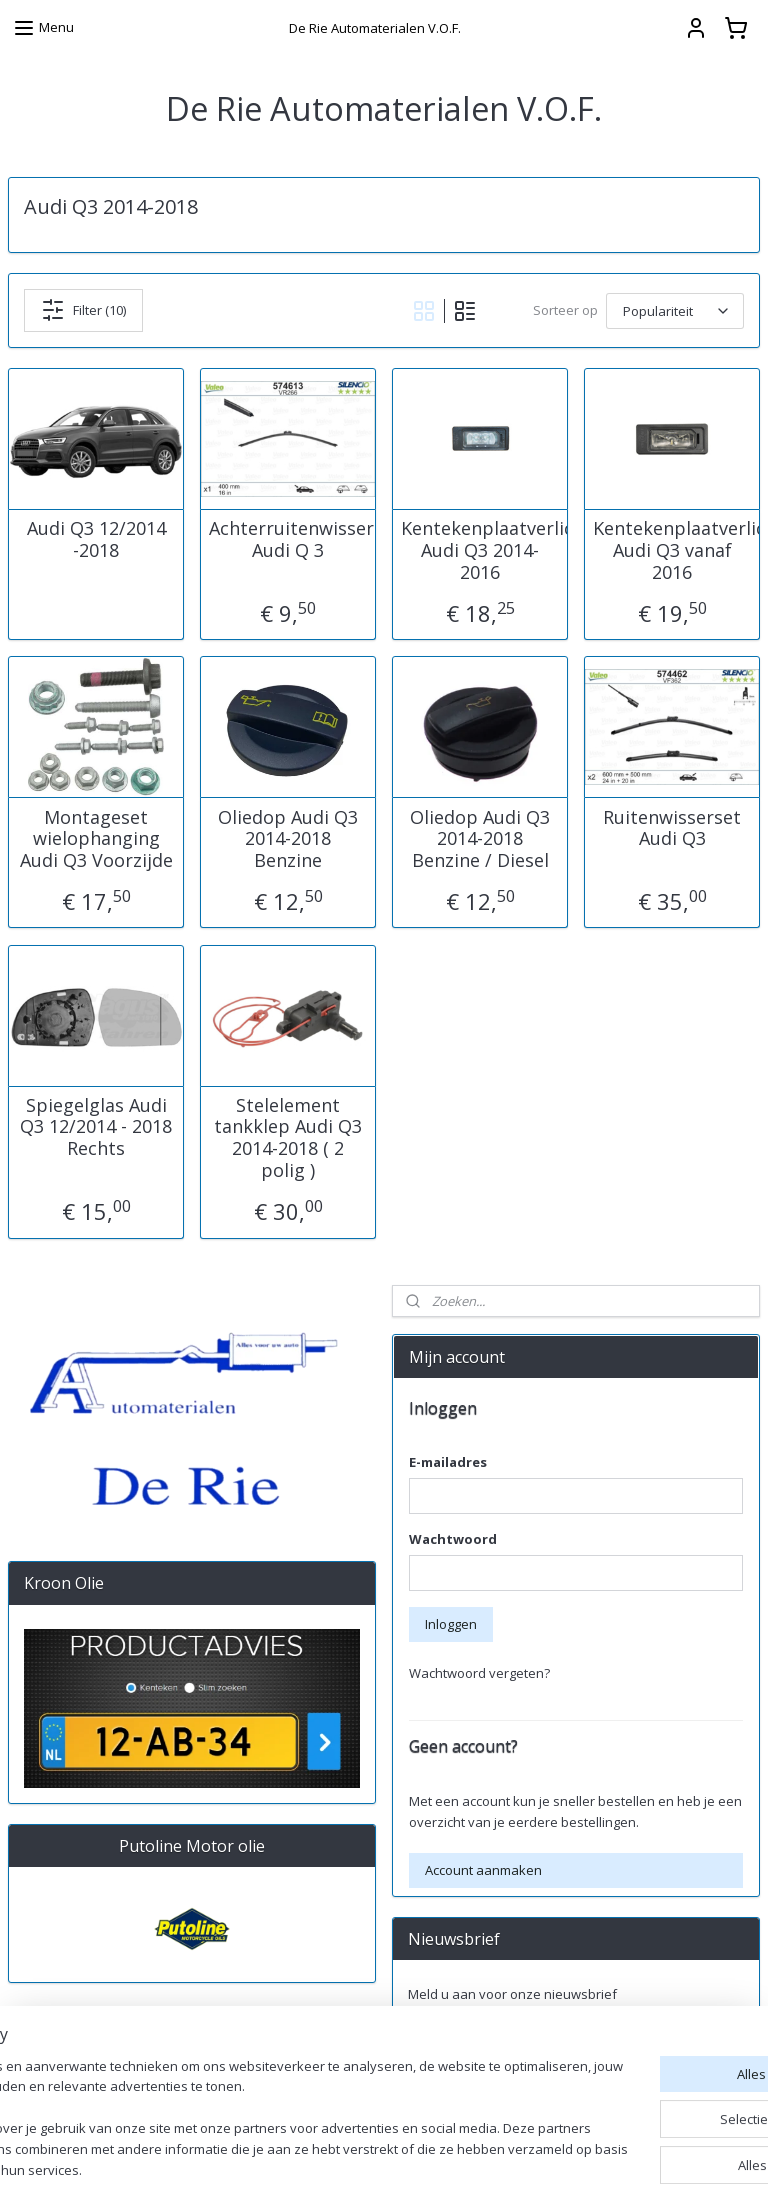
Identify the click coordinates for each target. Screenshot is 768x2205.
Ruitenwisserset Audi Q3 (672, 827)
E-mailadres (448, 1462)
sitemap (491, 2168)
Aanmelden (459, 2038)
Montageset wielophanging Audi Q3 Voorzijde (96, 838)
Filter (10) (83, 310)
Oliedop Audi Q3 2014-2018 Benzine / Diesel (480, 838)
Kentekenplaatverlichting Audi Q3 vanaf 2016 (672, 550)
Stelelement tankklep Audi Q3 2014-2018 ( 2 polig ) (288, 1137)
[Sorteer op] (675, 310)
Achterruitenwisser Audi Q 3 (288, 539)
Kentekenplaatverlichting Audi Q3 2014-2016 (480, 550)
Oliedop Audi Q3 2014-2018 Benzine (288, 838)
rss (533, 2168)
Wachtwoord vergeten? (479, 1673)
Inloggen (451, 1624)
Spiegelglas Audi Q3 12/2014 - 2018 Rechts (96, 1126)
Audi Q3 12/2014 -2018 (96, 539)
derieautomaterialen (467, 2104)
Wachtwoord (453, 1539)
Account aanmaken (483, 1870)
